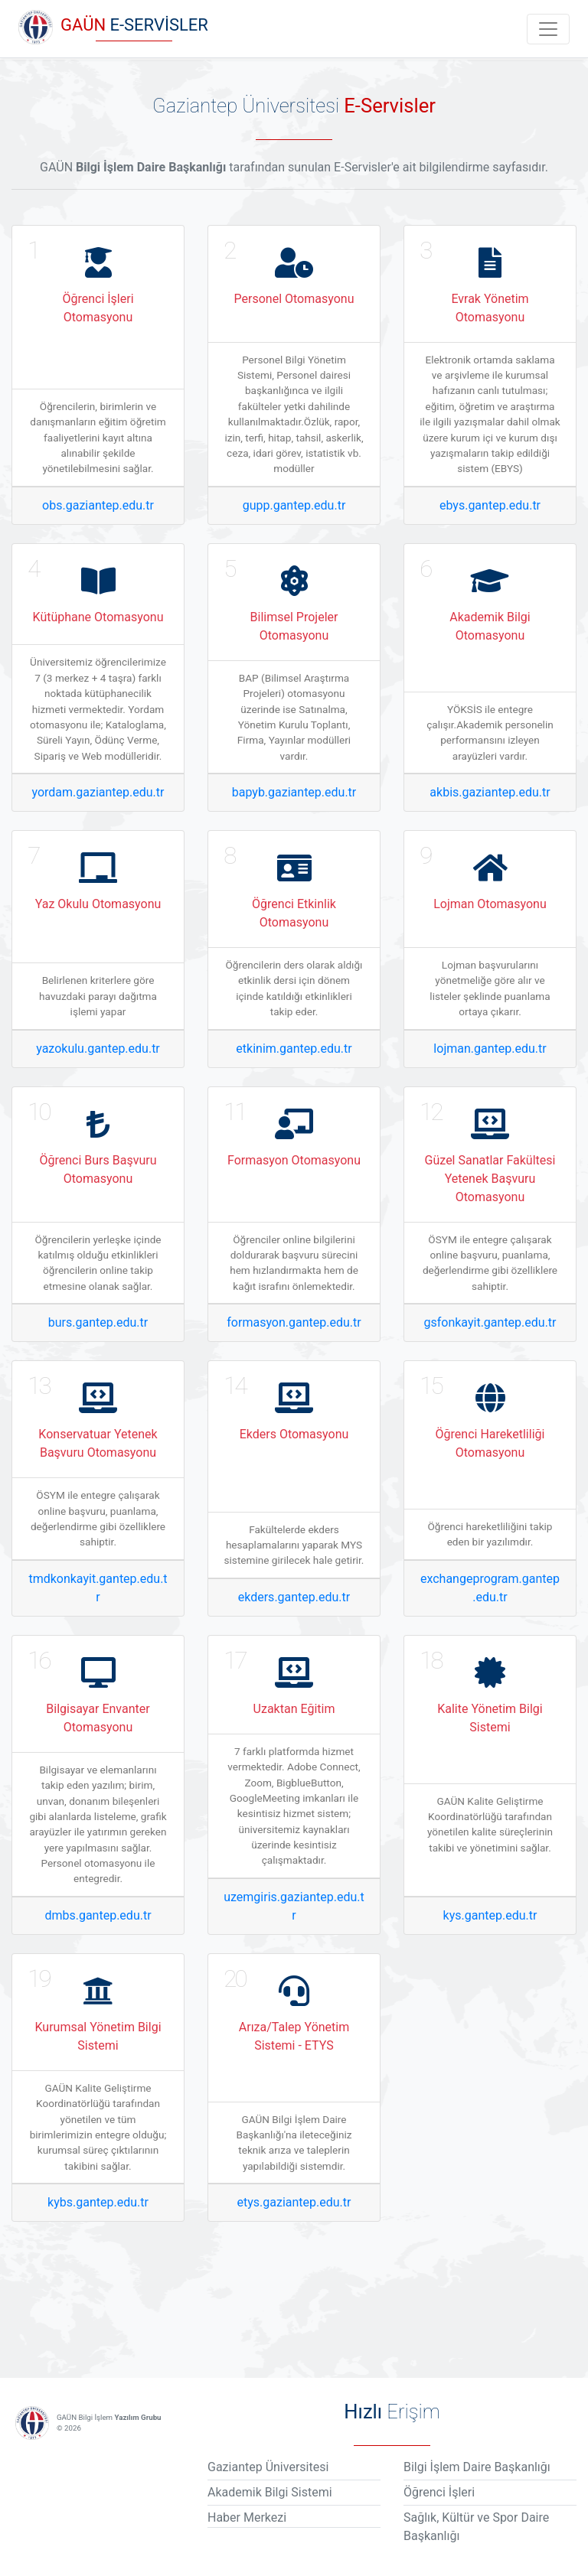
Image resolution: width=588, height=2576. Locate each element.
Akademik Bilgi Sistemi (269, 2492)
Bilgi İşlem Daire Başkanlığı (476, 2467)
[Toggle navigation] (548, 29)
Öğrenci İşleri (439, 2492)
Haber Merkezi (246, 2517)
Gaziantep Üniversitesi (267, 2467)
